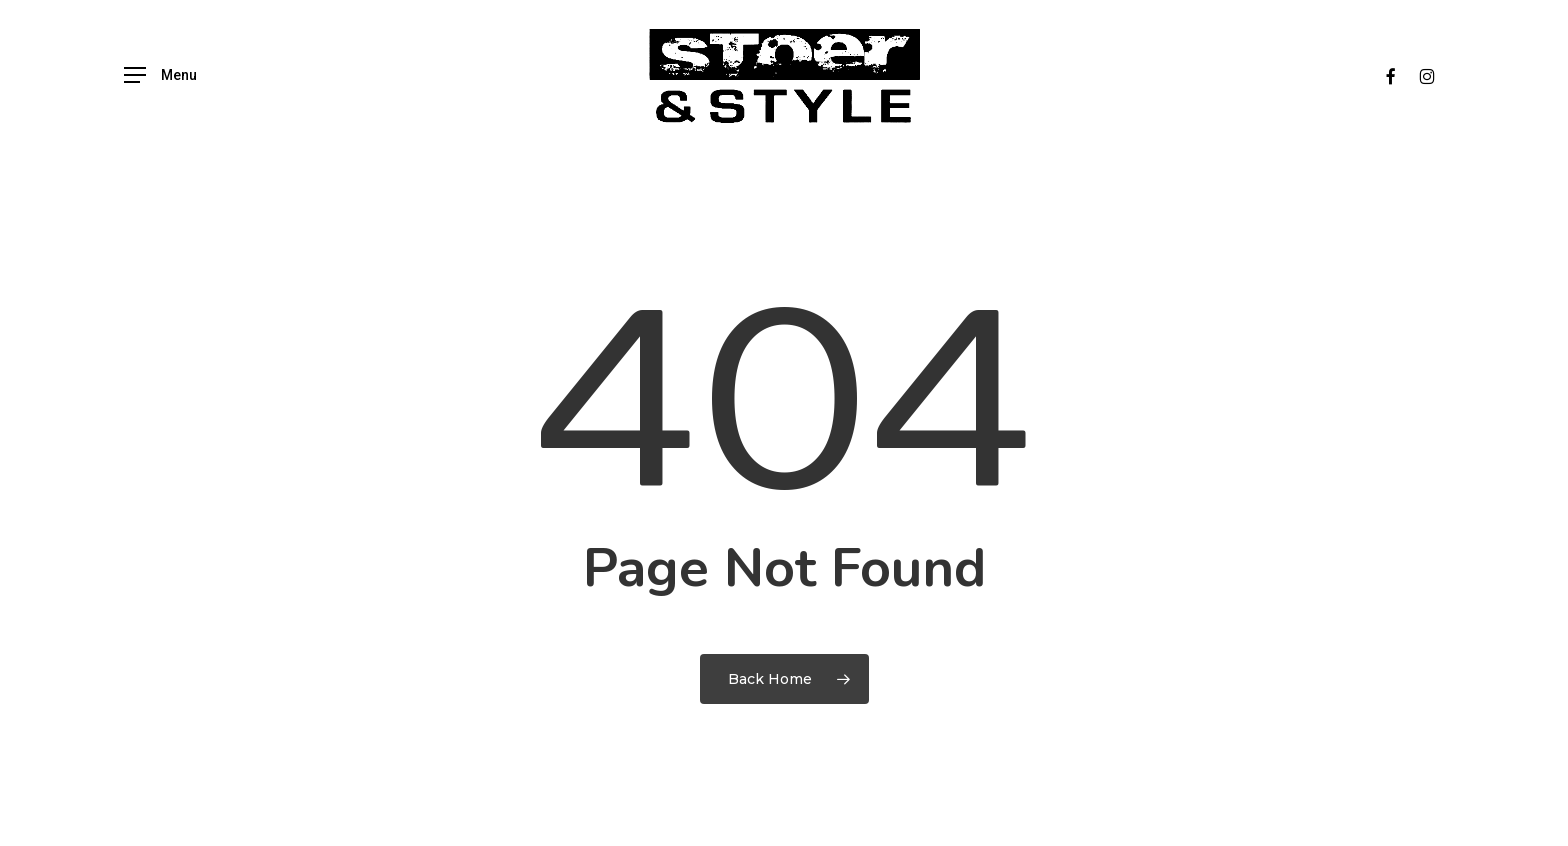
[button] (160, 75)
